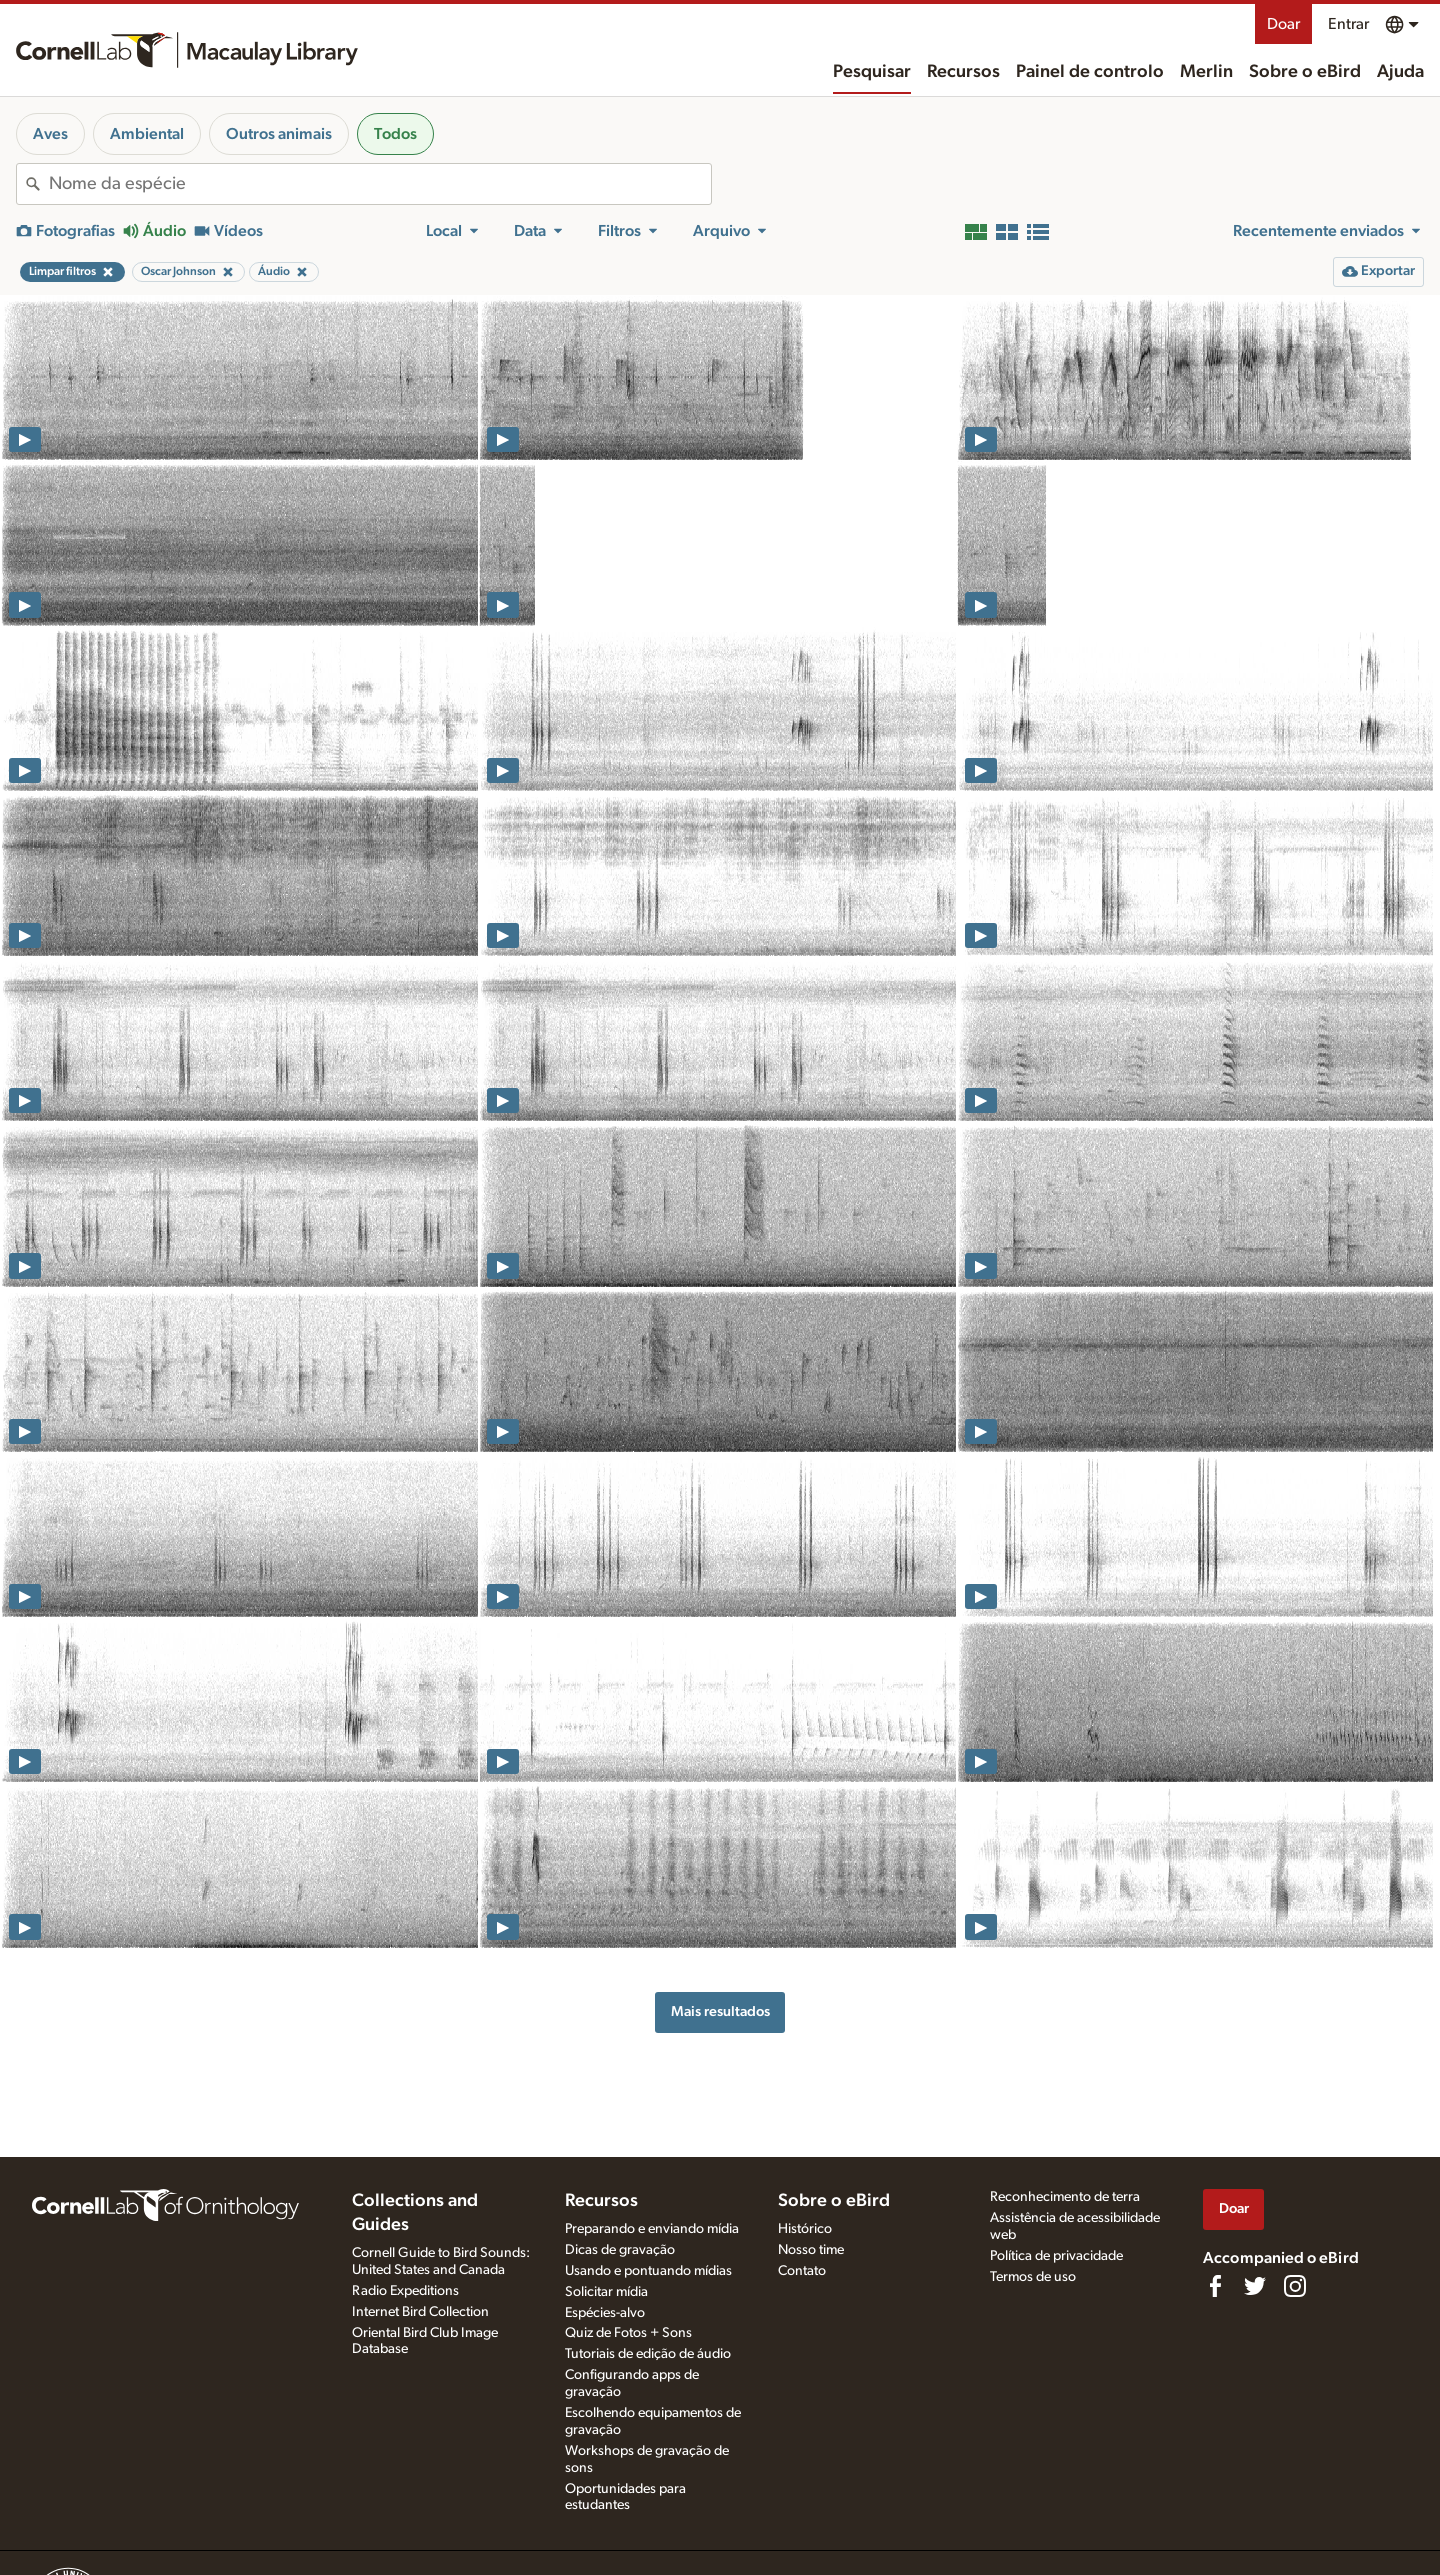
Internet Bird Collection (420, 2312)
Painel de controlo (1090, 72)
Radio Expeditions (405, 2291)
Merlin (1206, 72)
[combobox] (380, 184)
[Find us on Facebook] (1215, 2286)
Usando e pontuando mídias (648, 2271)
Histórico (805, 2229)
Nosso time (811, 2250)
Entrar (1348, 24)
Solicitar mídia (606, 2292)
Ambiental (147, 134)
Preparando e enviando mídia (652, 2229)
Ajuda (1400, 72)
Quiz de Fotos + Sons (628, 2333)
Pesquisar (872, 72)
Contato (802, 2271)
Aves (50, 134)
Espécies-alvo (605, 2313)
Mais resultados (720, 2011)
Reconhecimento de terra (1065, 2197)
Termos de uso (1033, 2277)
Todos (395, 134)
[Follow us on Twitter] (1255, 2286)
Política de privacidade (1056, 2256)
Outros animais (279, 134)
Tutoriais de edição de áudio (648, 2354)
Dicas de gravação (620, 2250)
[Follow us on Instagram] (1295, 2286)
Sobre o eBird (1305, 72)
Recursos (963, 72)
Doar (1283, 24)
